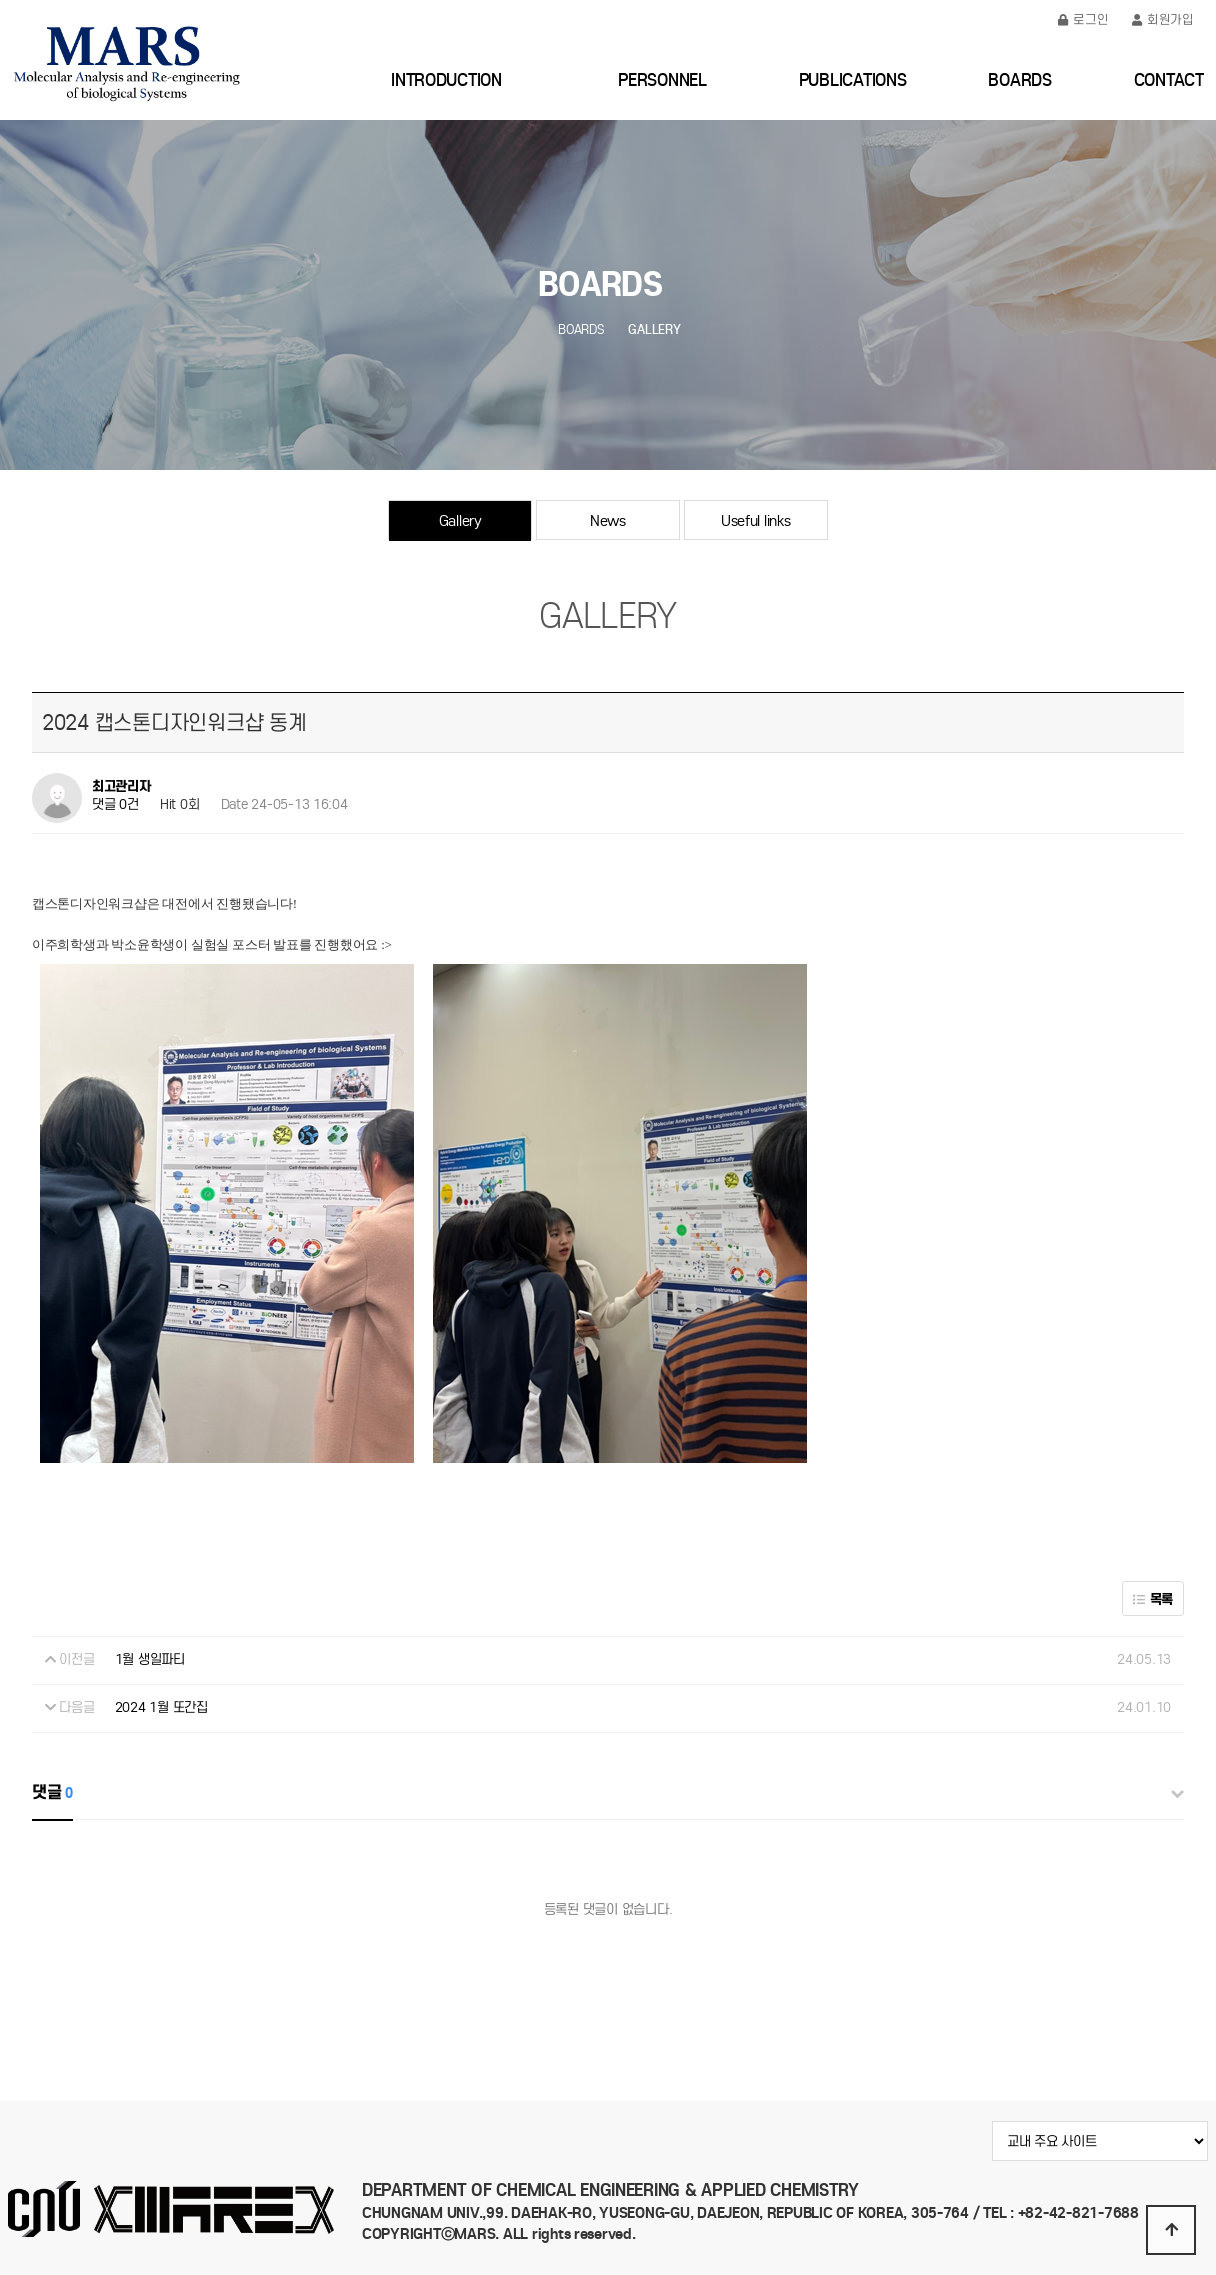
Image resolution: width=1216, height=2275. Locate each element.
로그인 (1083, 19)
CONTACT (1169, 80)
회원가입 (1163, 19)
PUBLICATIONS (853, 80)
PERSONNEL (662, 80)
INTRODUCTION (446, 80)
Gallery (460, 520)
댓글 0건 (115, 804)
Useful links (756, 520)
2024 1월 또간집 (161, 1707)
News (608, 520)
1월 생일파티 (150, 1659)
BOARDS (1019, 80)
